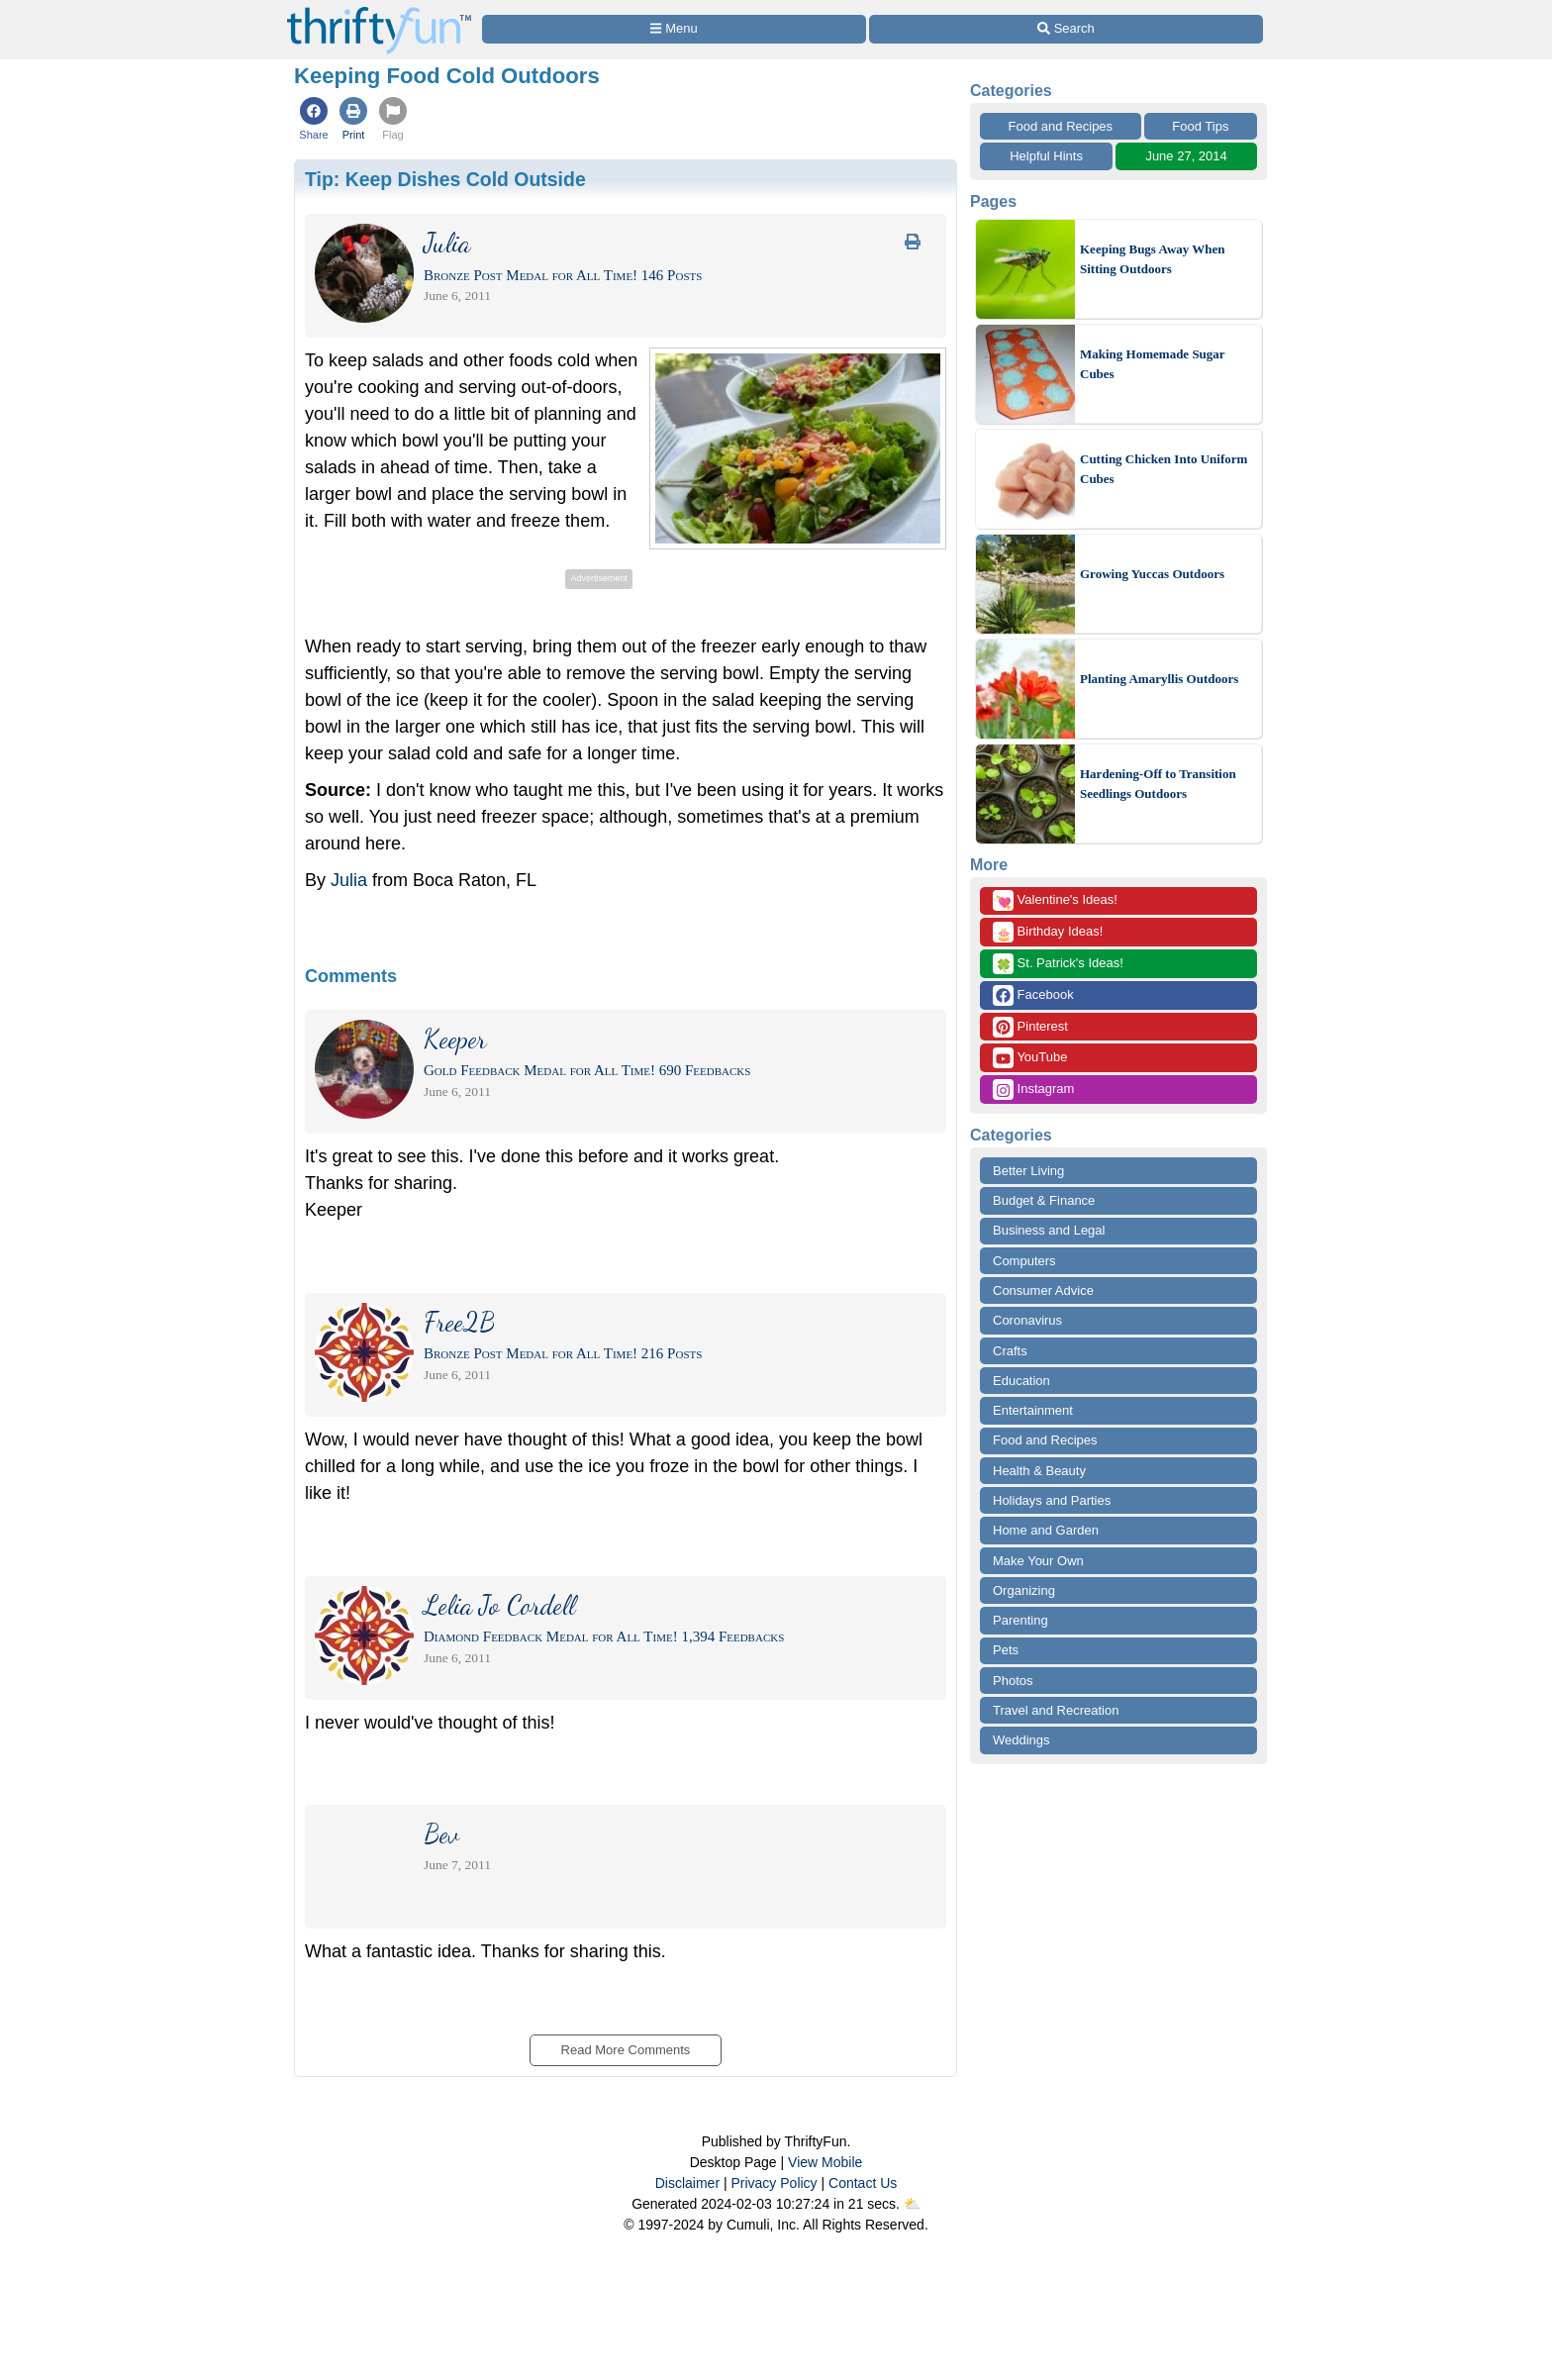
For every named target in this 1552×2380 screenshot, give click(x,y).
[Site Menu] (674, 29)
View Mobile (825, 2162)
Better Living (1028, 1170)
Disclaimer (687, 2183)
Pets (1005, 1649)
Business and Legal (1049, 1230)
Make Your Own (1038, 1560)
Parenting (1020, 1620)
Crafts (1010, 1350)
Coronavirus (1027, 1320)
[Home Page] (379, 11)
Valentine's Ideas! (1055, 900)
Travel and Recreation (1055, 1710)
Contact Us (862, 2183)
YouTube (1030, 1057)
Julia (349, 880)
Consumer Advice (1043, 1290)
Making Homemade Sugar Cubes (1152, 364)
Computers (1024, 1260)
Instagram (1033, 1089)
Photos (1012, 1680)
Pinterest (1030, 1027)
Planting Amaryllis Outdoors (1159, 678)
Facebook (1033, 995)
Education (1021, 1380)
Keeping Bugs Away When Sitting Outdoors (1152, 259)
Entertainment (1033, 1410)
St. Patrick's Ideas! (1058, 963)
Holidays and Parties (1052, 1500)
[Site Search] (1066, 29)
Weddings (1021, 1740)
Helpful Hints (1046, 156)
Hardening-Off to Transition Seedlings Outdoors (1158, 783)
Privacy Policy (773, 2183)
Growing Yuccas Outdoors (1152, 573)
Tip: (445, 179)
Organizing (1024, 1590)
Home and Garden (1046, 1530)
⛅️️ (912, 2204)
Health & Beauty (1039, 1470)
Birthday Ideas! (1048, 932)
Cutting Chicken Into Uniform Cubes (1163, 468)
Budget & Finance (1044, 1200)
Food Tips (1200, 126)
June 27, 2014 (1185, 156)
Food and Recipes (1061, 126)
